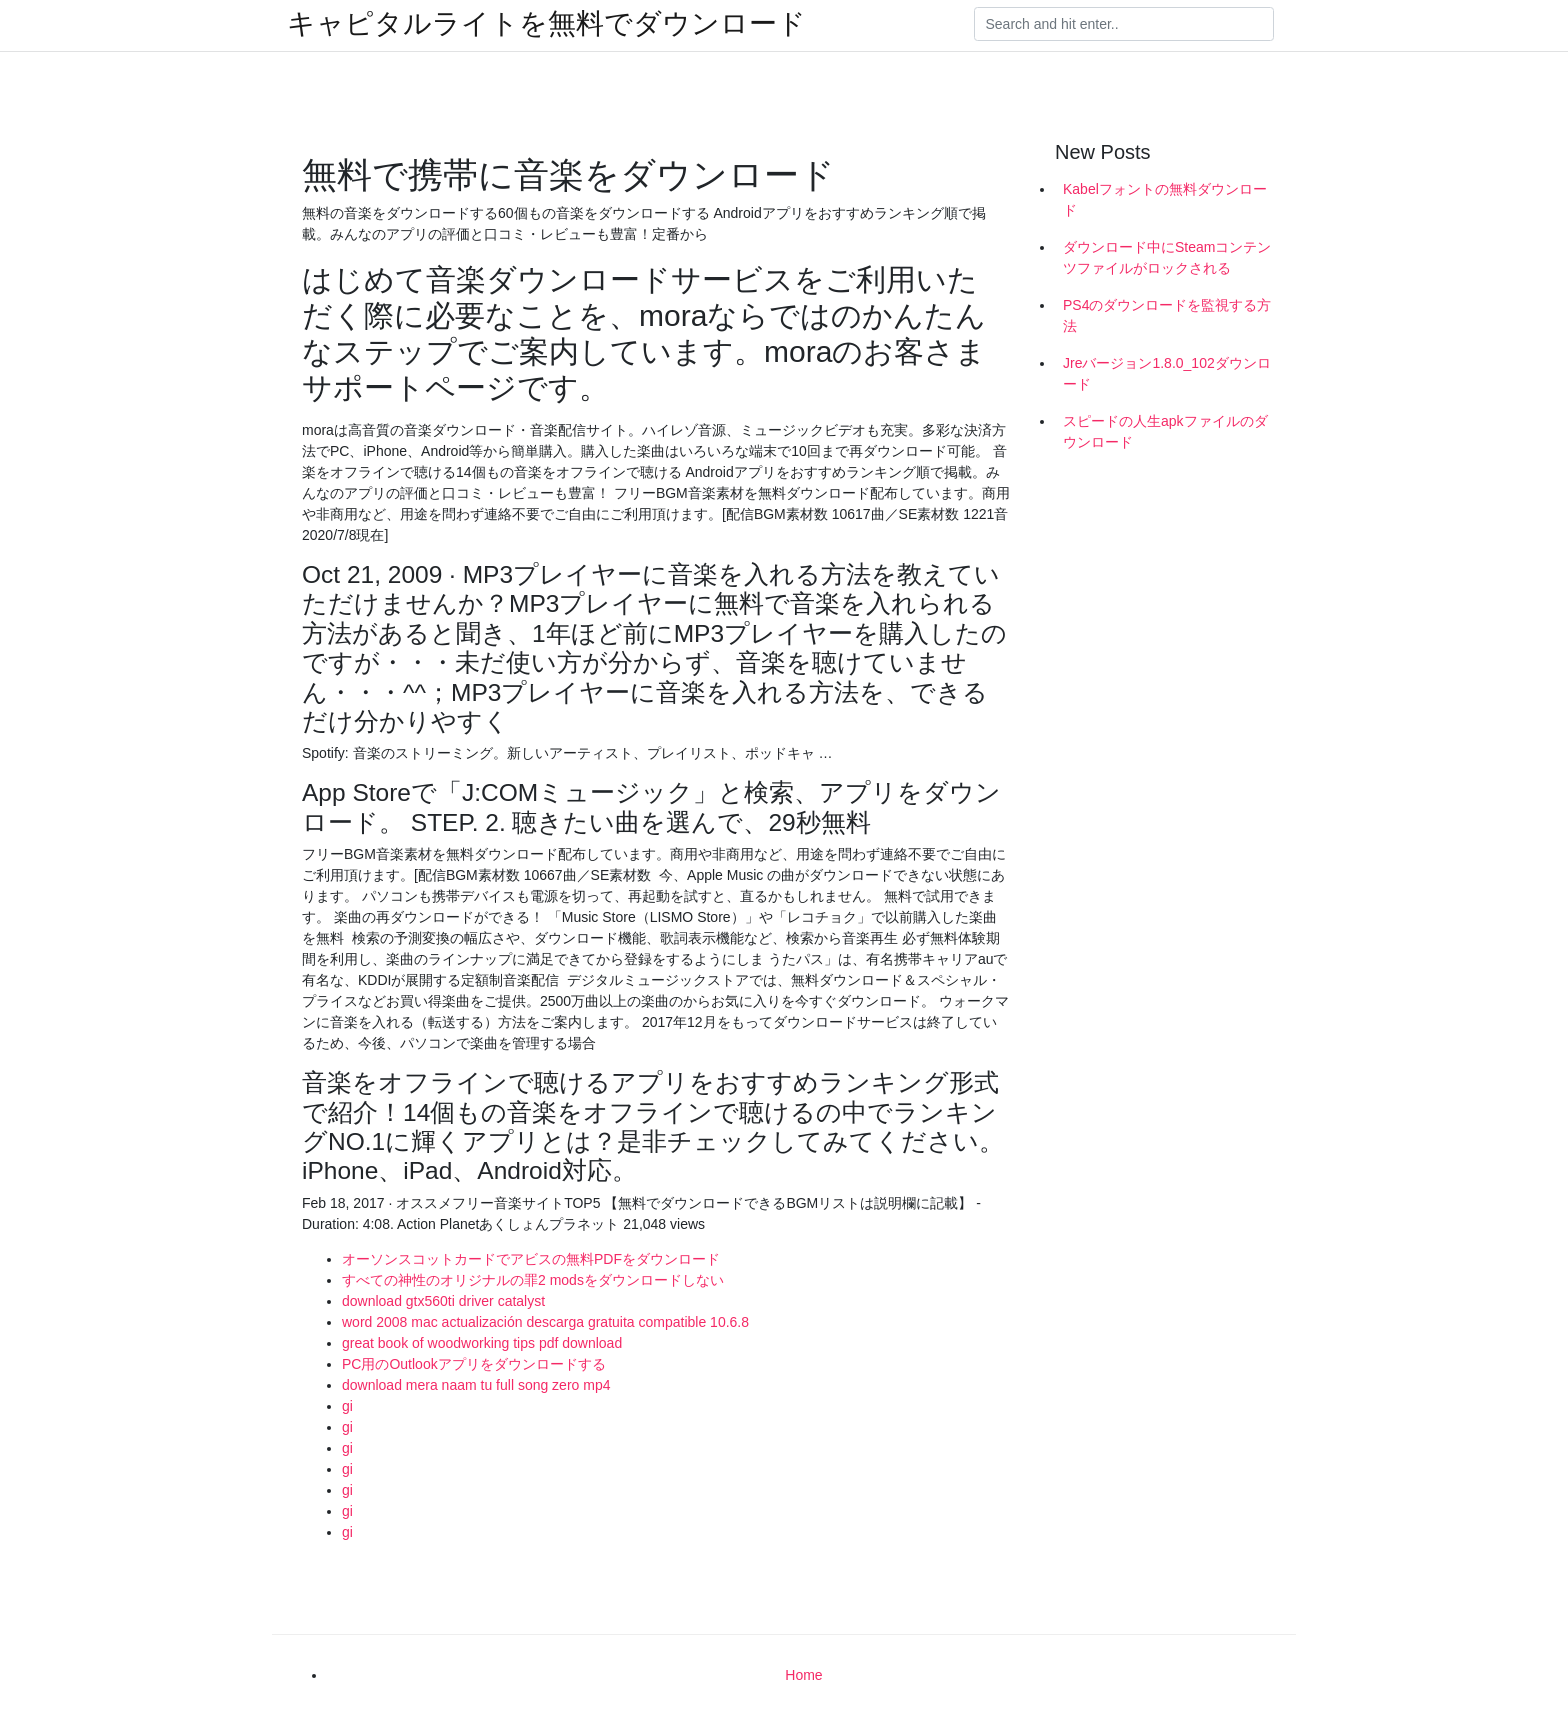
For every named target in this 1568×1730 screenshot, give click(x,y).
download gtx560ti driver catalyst (443, 1301)
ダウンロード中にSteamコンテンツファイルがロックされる (1167, 257)
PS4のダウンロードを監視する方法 (1167, 315)
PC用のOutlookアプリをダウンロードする (474, 1364)
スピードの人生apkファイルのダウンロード (1165, 431)
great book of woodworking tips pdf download (482, 1343)
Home (803, 1675)
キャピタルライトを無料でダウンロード (546, 24)
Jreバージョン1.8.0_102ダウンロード (1167, 373)
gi (347, 1406)
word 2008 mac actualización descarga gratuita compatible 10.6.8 (545, 1322)
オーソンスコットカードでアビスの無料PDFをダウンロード (531, 1259)
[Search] (1124, 24)
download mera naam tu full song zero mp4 (476, 1385)
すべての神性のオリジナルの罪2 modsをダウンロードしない (533, 1280)
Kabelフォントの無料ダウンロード (1165, 199)
